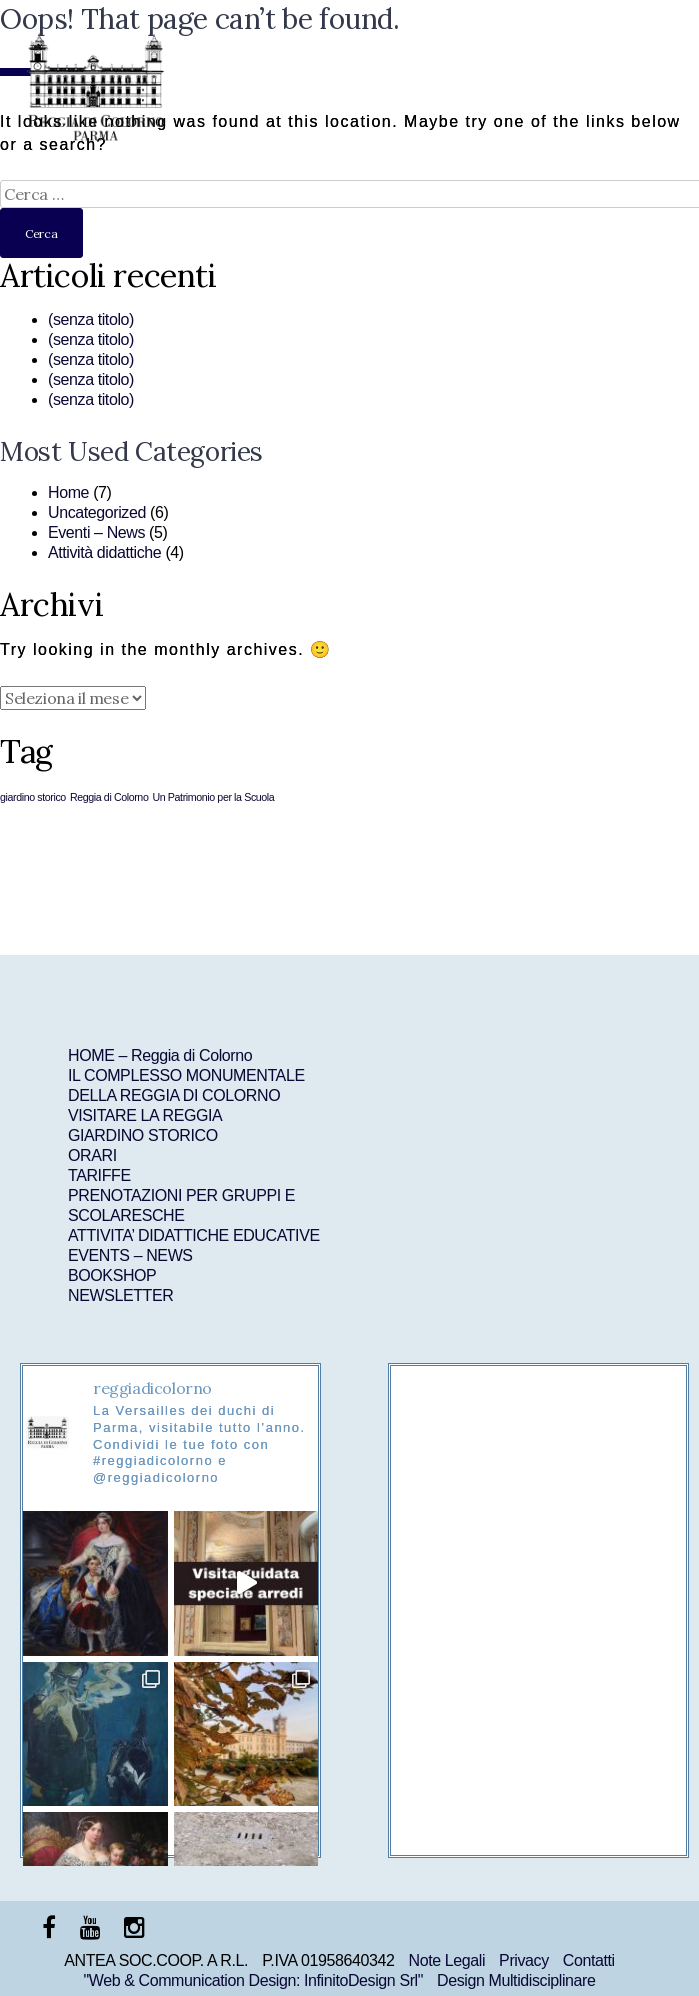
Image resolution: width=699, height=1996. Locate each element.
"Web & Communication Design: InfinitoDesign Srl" (253, 1980)
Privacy (524, 1960)
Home (68, 492)
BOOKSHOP (112, 1275)
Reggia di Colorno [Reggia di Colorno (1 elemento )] (109, 797)
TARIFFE (99, 1175)
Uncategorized (97, 512)
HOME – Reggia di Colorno (160, 1055)
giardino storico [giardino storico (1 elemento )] (33, 797)
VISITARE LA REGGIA (145, 1115)
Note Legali (447, 1960)
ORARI (92, 1155)
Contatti (589, 1960)
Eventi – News (96, 532)
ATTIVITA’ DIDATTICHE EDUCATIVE (194, 1235)
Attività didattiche (104, 552)
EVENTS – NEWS (130, 1255)
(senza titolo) (91, 319)
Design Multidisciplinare (516, 1980)
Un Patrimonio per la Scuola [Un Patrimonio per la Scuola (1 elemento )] (213, 797)
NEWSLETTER (120, 1295)
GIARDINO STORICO (143, 1135)
